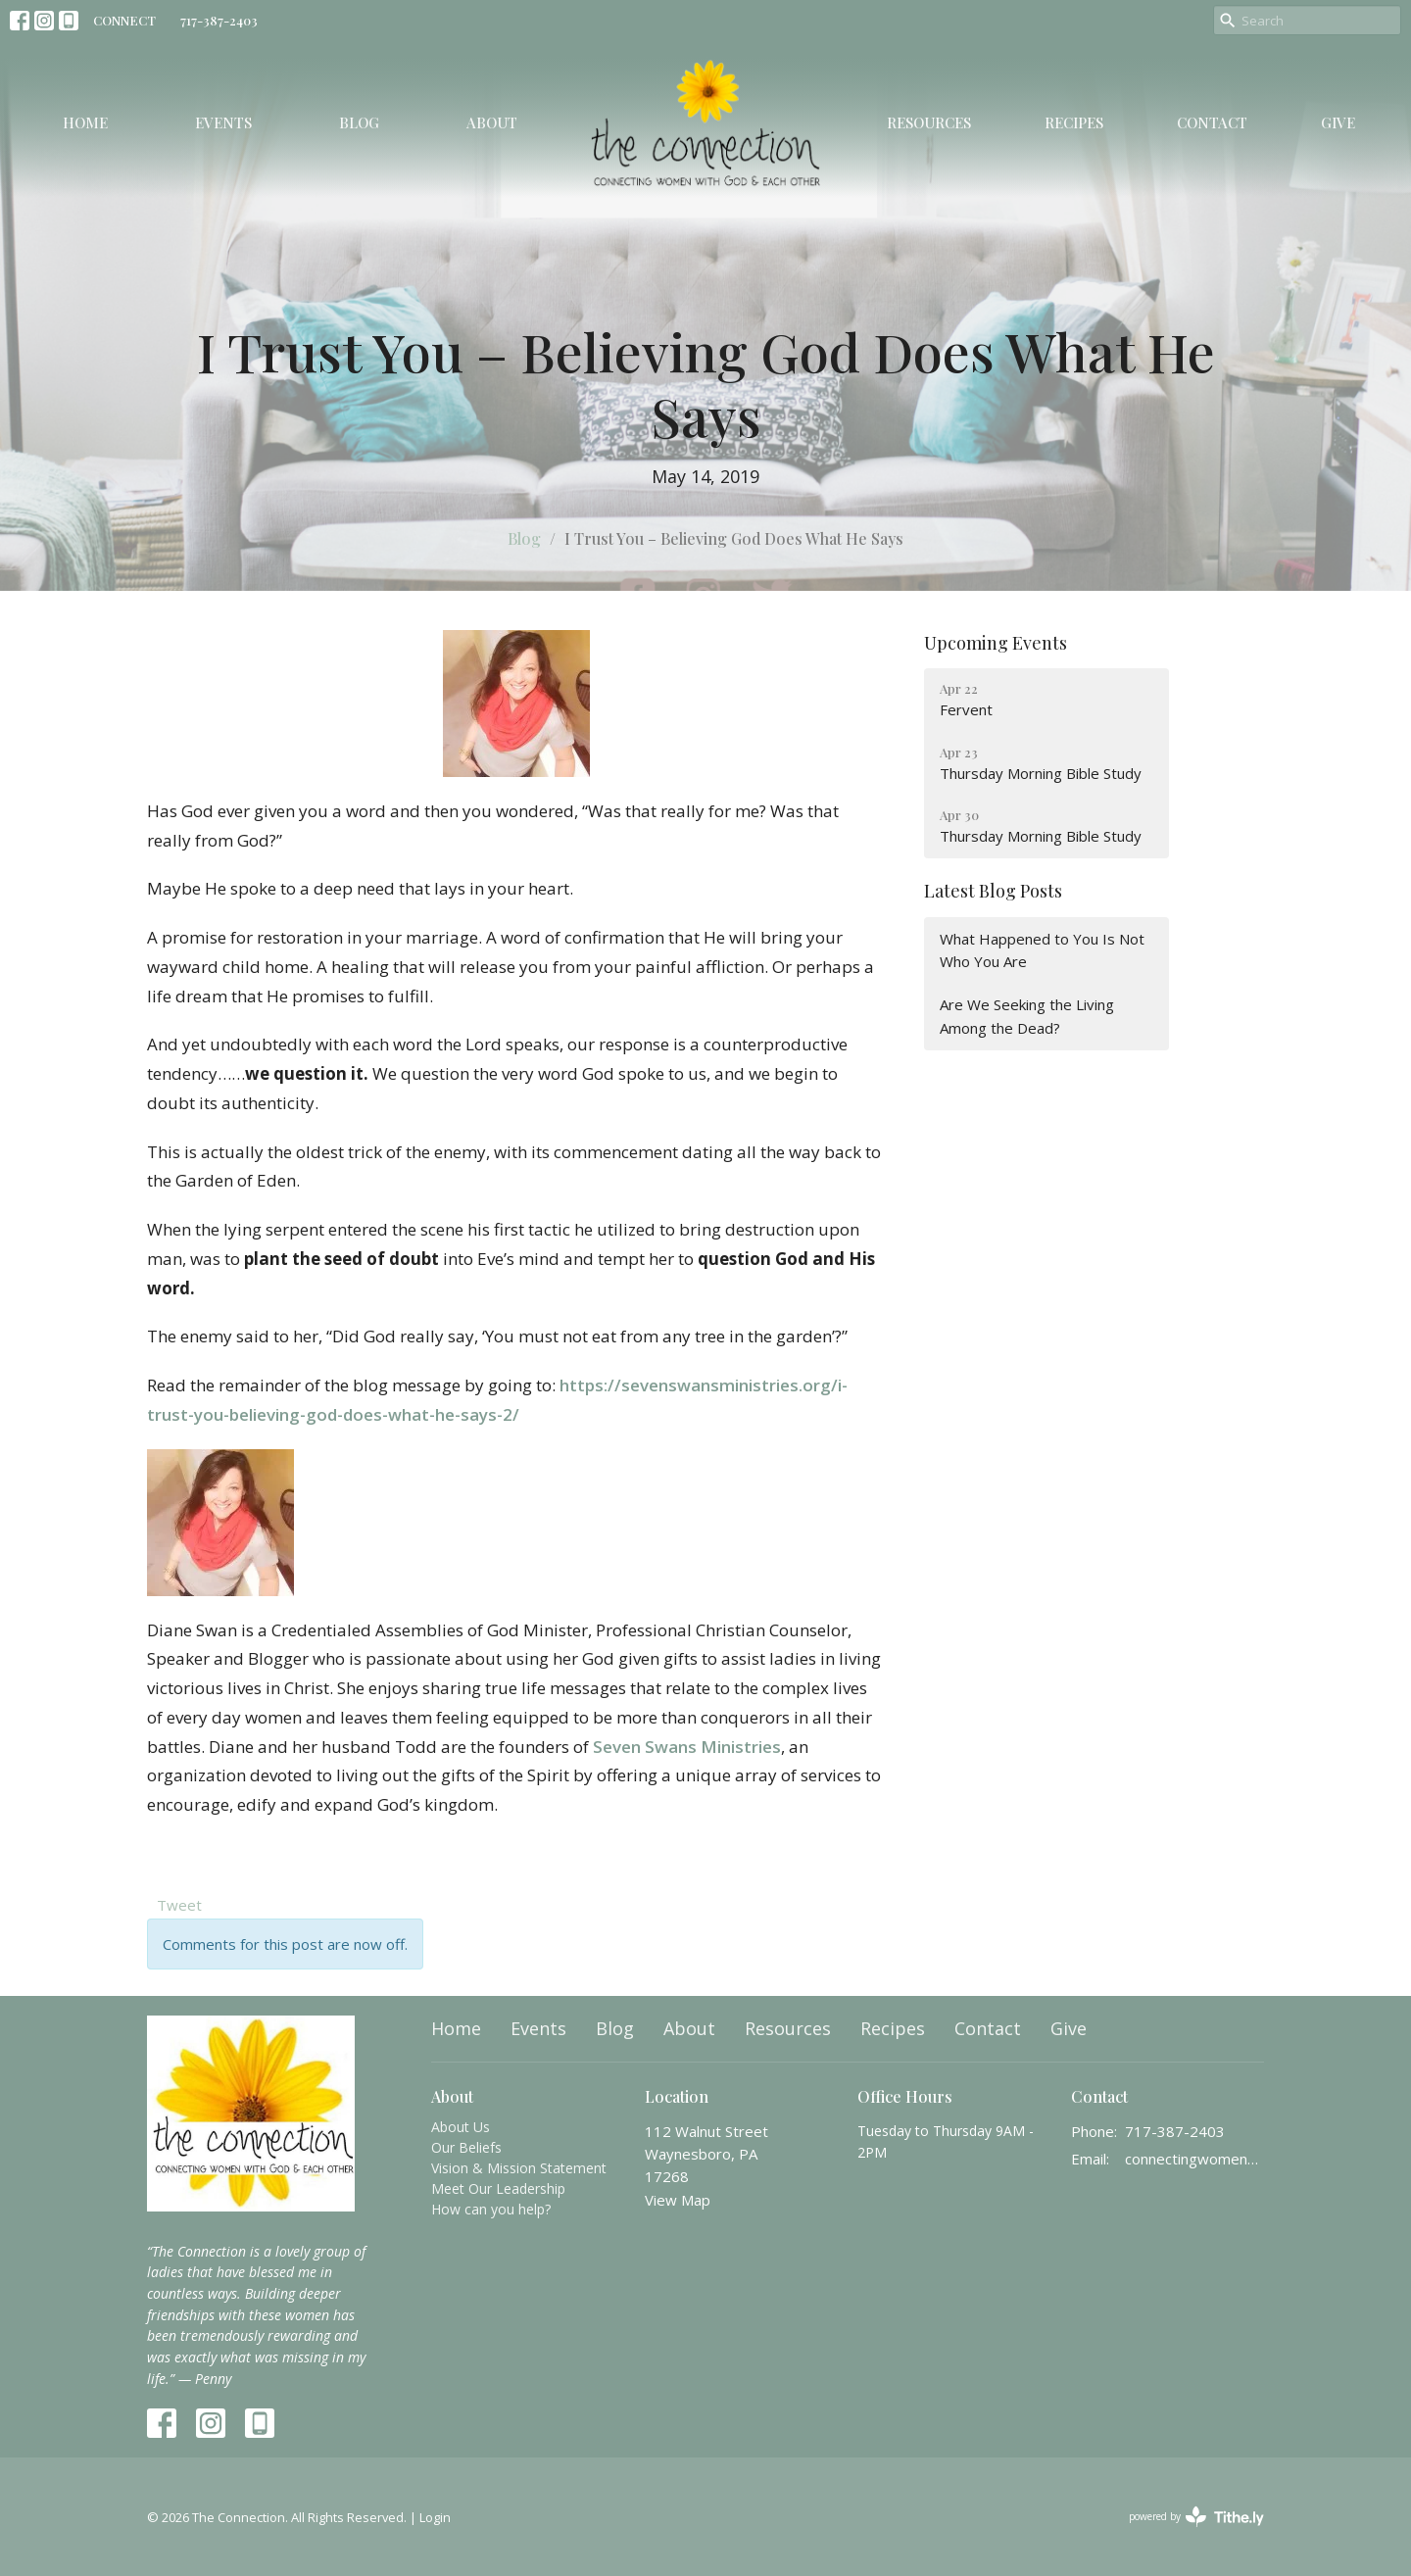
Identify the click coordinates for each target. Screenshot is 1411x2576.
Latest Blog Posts (993, 890)
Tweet (179, 1905)
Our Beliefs (466, 2147)
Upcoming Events (995, 643)
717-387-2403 (219, 20)
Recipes (1074, 122)
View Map (677, 2200)
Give (1338, 122)
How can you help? (491, 2209)
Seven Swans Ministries (687, 1746)
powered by (1196, 2516)
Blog (359, 122)
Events (223, 122)
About (491, 122)
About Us (460, 2126)
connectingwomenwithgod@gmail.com (1195, 2158)
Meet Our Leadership (498, 2188)
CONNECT (124, 20)
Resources (929, 122)
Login (435, 2517)
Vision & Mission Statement (519, 2168)
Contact (1212, 122)
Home (85, 122)
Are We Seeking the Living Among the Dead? (1027, 1016)
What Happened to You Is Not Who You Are (1042, 950)
